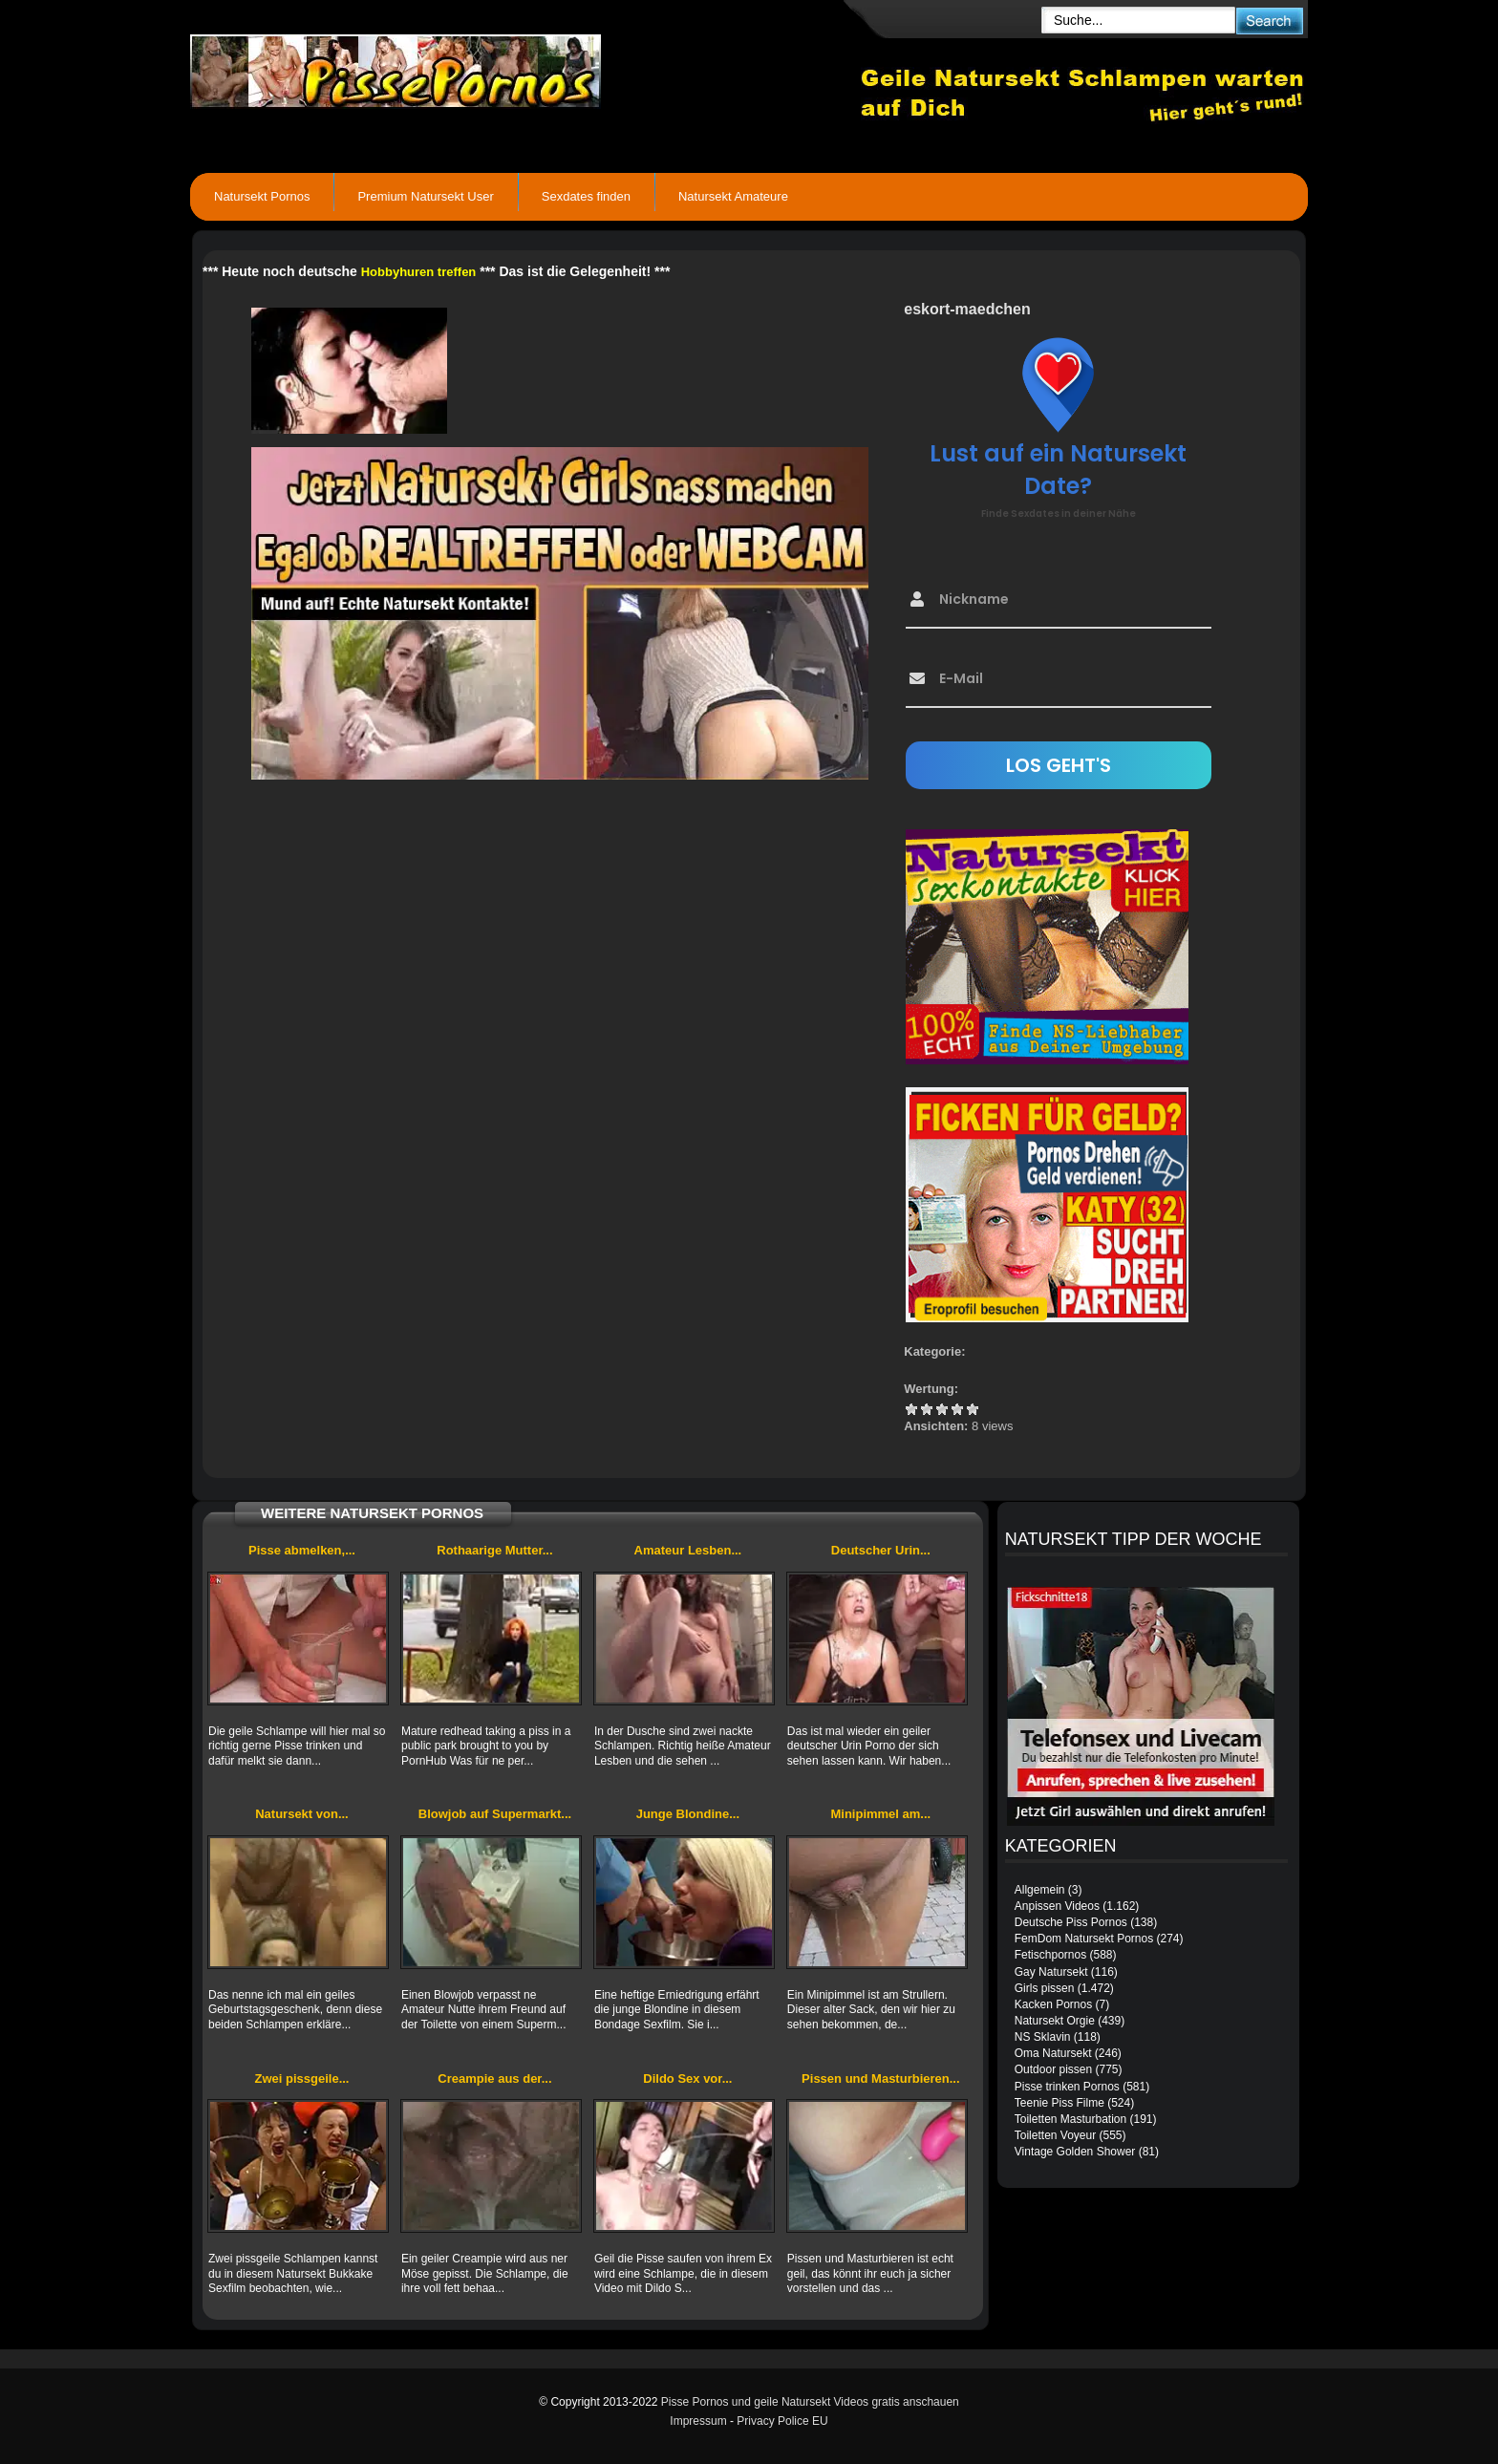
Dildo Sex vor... (687, 2078)
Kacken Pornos (1053, 2004)
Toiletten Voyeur (1055, 2135)
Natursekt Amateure (733, 196)
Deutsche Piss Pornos (1071, 1922)
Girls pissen (1045, 1988)
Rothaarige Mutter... (494, 1550)
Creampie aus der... (494, 2078)
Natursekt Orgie (1055, 2020)
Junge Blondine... (687, 1814)
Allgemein (1040, 1889)
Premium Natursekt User (425, 196)
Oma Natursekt (1053, 2053)
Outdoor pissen (1053, 2069)
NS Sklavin (1043, 2037)
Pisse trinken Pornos (1067, 2086)
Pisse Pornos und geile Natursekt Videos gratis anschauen (810, 2402)
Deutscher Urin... (881, 1550)
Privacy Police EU (782, 2421)
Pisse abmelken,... (301, 1550)
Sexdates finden (586, 196)
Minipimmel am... (880, 1814)
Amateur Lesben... (688, 1550)
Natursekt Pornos (262, 196)
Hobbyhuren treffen (419, 272)
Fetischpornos (1050, 1954)
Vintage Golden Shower (1075, 2151)
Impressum (698, 2421)
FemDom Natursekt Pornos (1084, 1938)
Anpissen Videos (1057, 1906)
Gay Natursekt (1051, 1972)
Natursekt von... (302, 1814)
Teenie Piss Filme (1059, 2103)
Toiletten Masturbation (1070, 2119)
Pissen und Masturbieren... (880, 2078)
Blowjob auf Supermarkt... (494, 1814)
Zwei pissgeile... (301, 2078)
